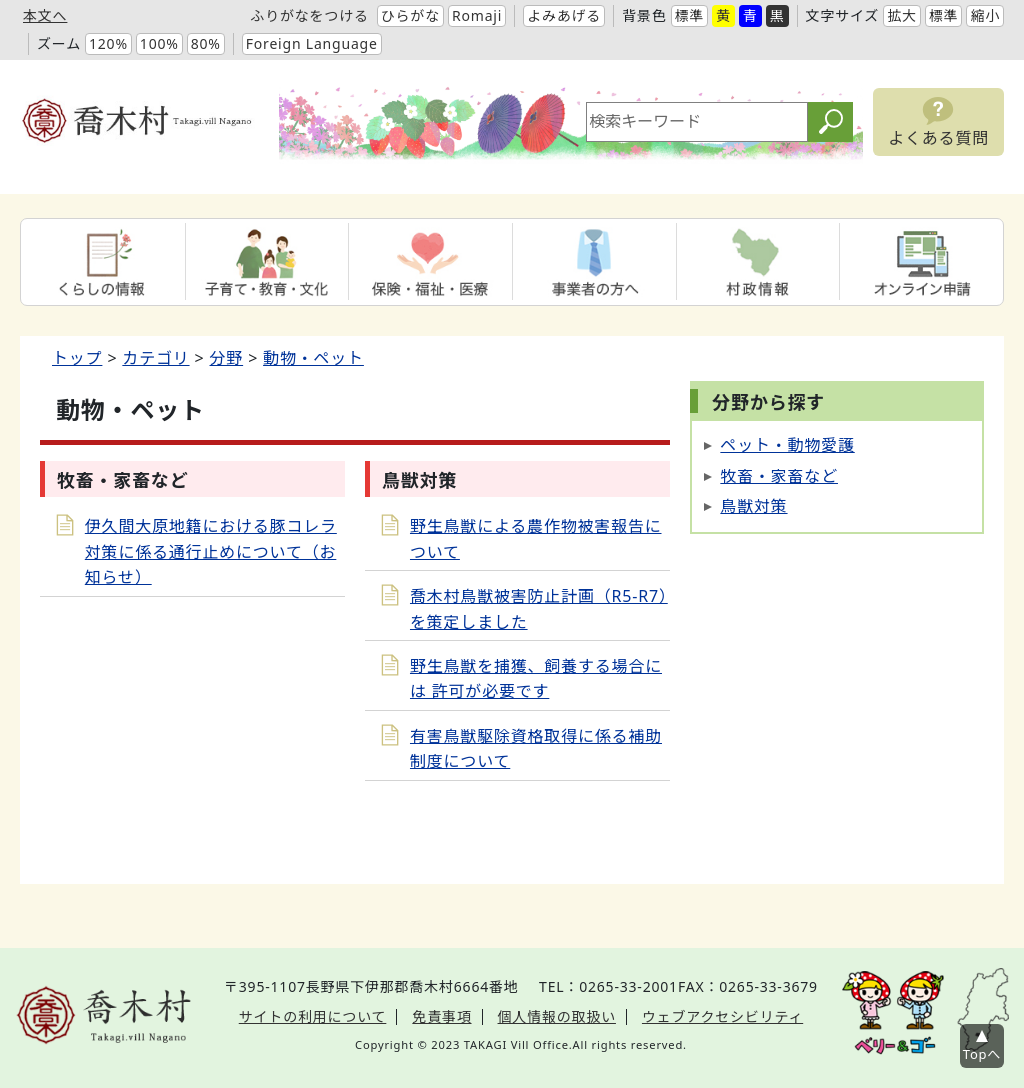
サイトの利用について (313, 1016)
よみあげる (564, 15)
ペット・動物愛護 (787, 445)
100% (159, 43)
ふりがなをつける (309, 15)
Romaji (477, 15)
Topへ (982, 1054)
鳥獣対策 (753, 506)
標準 (690, 15)
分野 (227, 358)
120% (108, 43)
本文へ (45, 15)
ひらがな (410, 15)
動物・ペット (313, 358)
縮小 (985, 15)
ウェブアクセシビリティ (722, 1016)
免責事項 (441, 1016)
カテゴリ (155, 358)
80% (206, 43)
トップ (77, 358)
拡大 (902, 15)
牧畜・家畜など (779, 476)
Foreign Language (312, 43)
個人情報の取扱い (557, 1016)
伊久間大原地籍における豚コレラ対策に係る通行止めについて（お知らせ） (211, 551)
